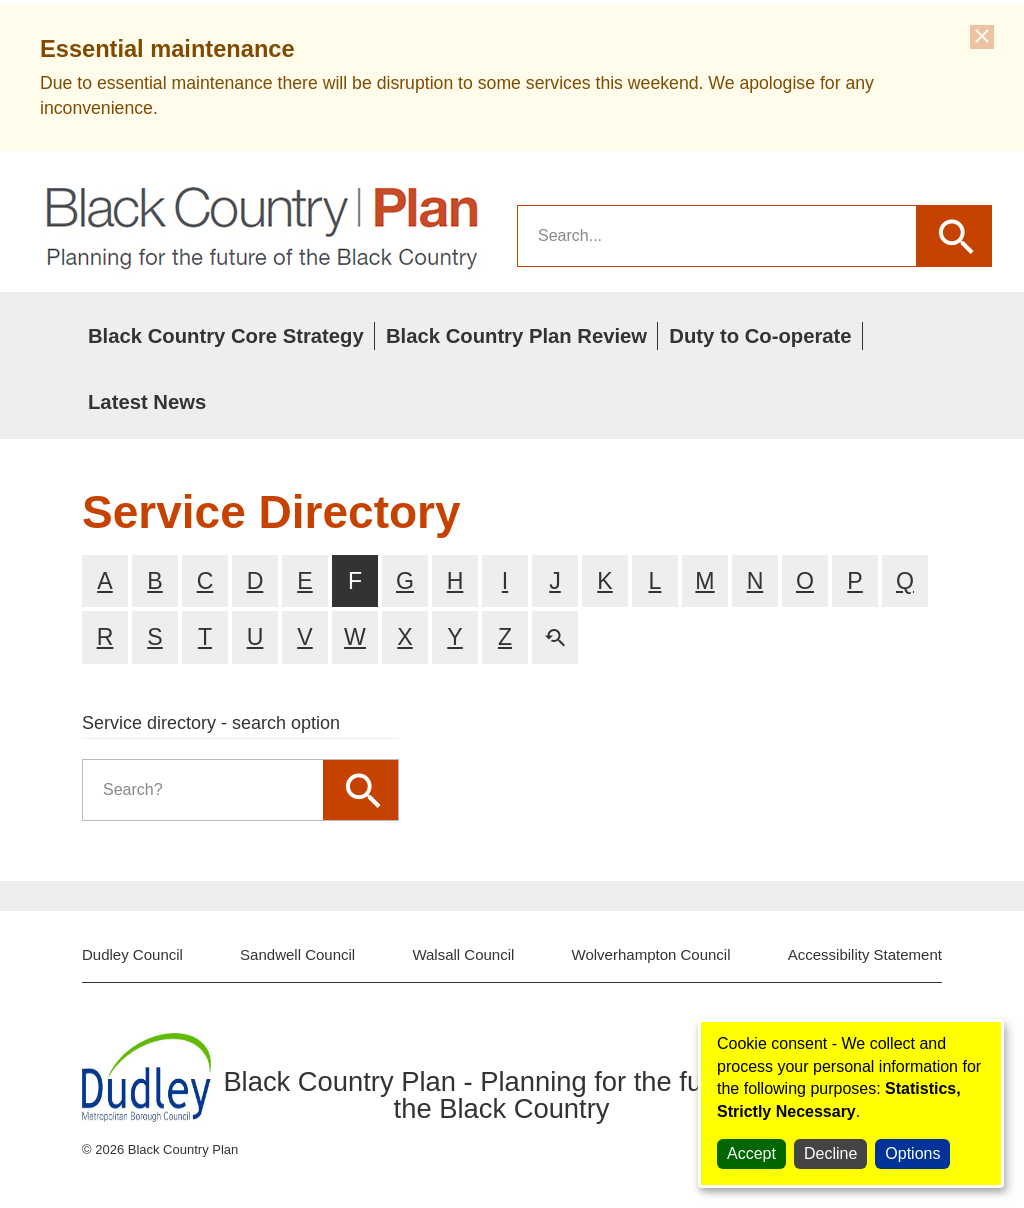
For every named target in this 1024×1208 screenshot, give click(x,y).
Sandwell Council (297, 954)
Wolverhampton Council (651, 954)
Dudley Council (132, 954)
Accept (751, 1153)
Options (912, 1153)
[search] (717, 236)
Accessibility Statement (865, 954)
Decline (830, 1153)
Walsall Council (463, 954)
